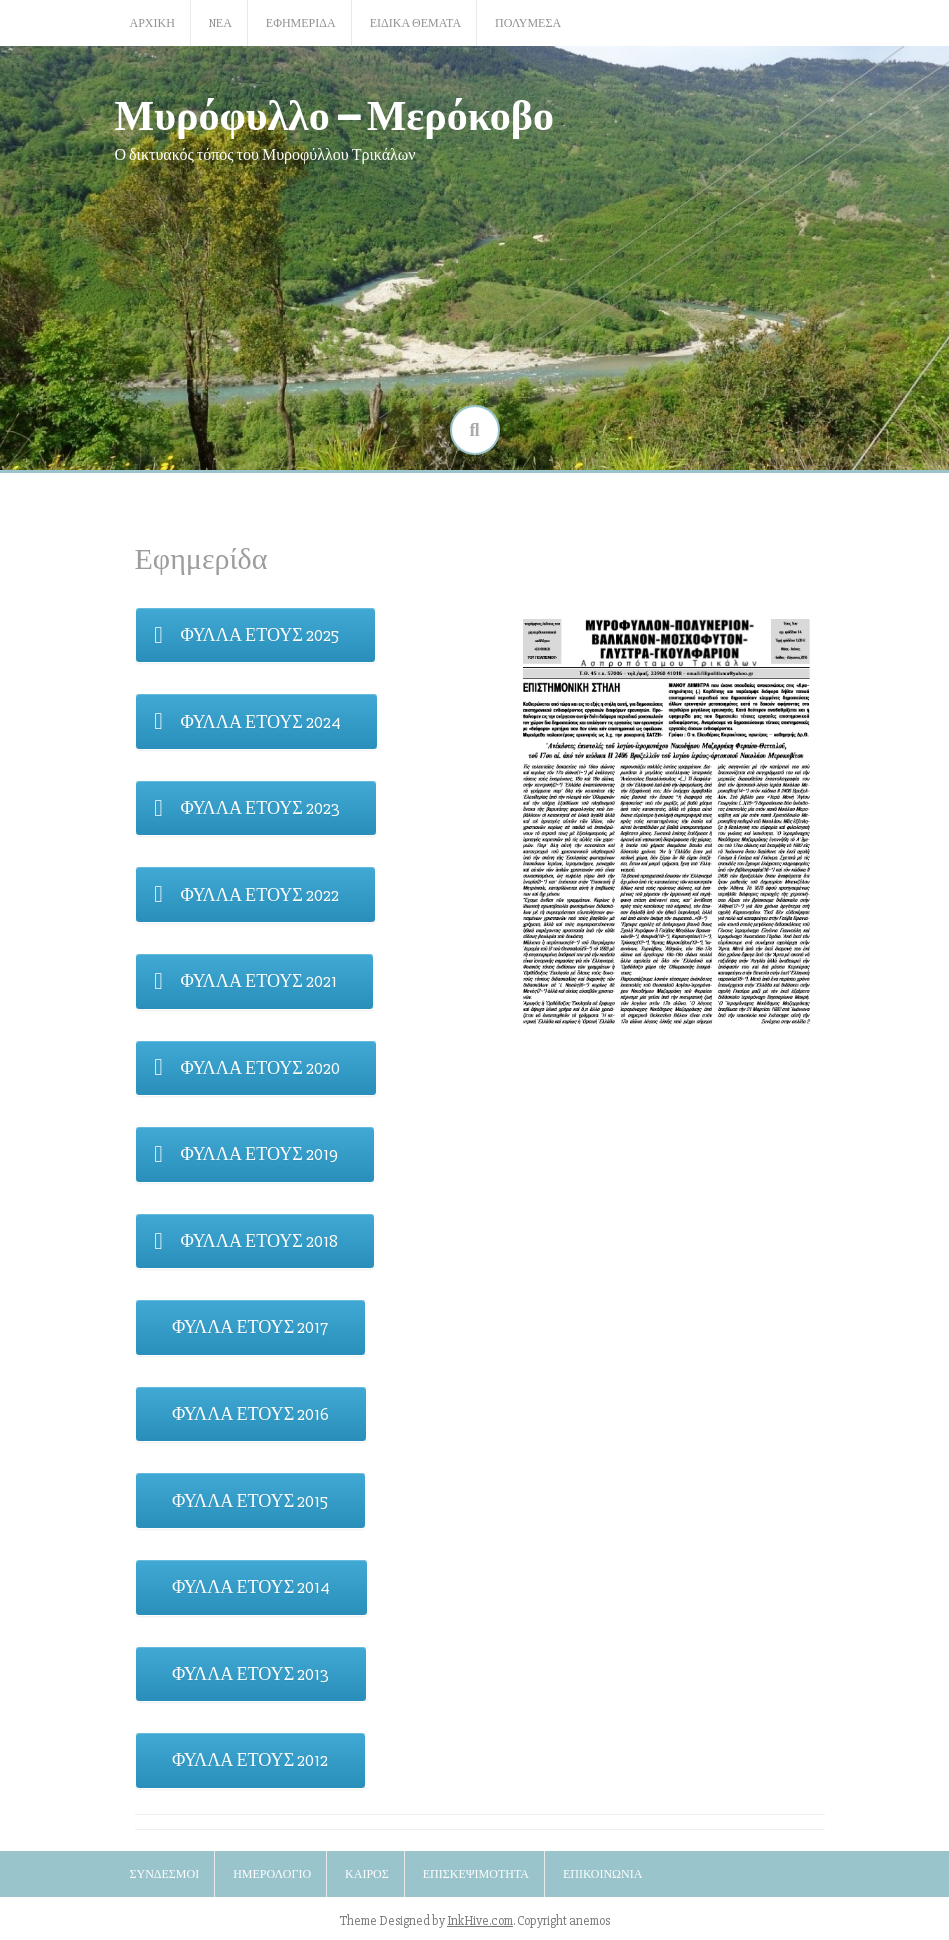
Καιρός (367, 1874)
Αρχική (152, 23)
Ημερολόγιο (272, 1874)
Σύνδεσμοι (165, 1874)
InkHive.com (480, 1921)
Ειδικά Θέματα (415, 23)
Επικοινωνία (602, 1874)
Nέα (220, 23)
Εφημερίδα (301, 23)
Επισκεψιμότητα (476, 1874)
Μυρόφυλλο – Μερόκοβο (335, 113)
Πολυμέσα (528, 23)
